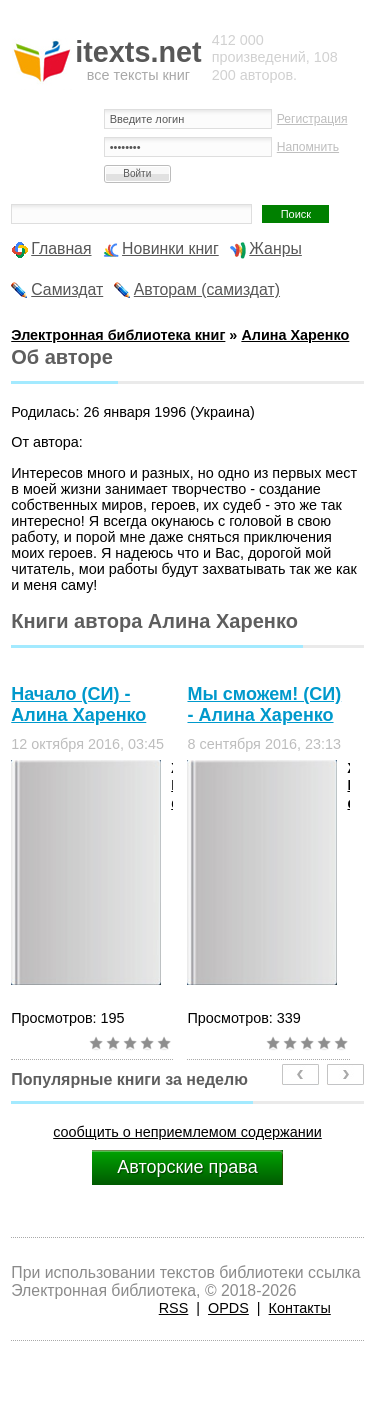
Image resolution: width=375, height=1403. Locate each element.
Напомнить (308, 147)
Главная (61, 248)
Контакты (300, 1308)
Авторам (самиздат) (207, 289)
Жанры (275, 248)
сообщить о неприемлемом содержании (187, 1132)
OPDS (228, 1308)
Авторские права (187, 1167)
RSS (174, 1308)
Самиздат (67, 289)
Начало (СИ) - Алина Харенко (78, 704)
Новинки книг (170, 248)
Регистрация (312, 119)
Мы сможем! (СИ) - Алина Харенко (264, 704)
